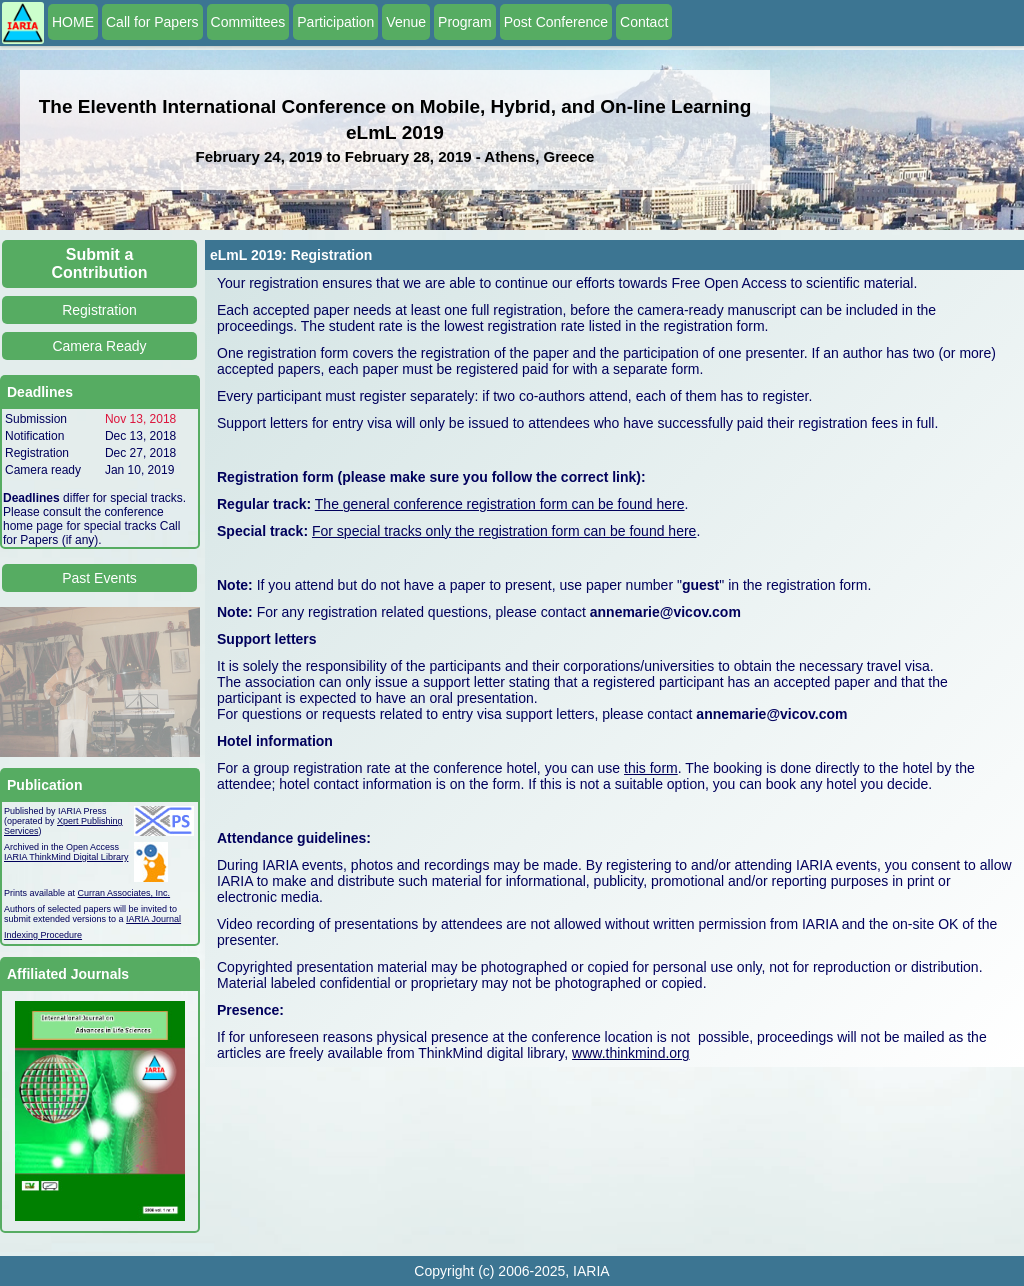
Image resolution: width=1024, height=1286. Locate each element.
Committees (248, 22)
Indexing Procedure (43, 935)
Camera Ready (99, 346)
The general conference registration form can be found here (500, 504)
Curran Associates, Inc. (124, 893)
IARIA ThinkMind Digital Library (66, 857)
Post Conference (556, 22)
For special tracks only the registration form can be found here (504, 531)
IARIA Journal (153, 919)
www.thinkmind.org (631, 1053)
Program (465, 22)
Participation (335, 22)
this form (651, 768)
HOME (73, 22)
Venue (406, 22)
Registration (99, 310)
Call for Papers (152, 22)
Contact (644, 22)
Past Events (99, 578)
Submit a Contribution (100, 263)
